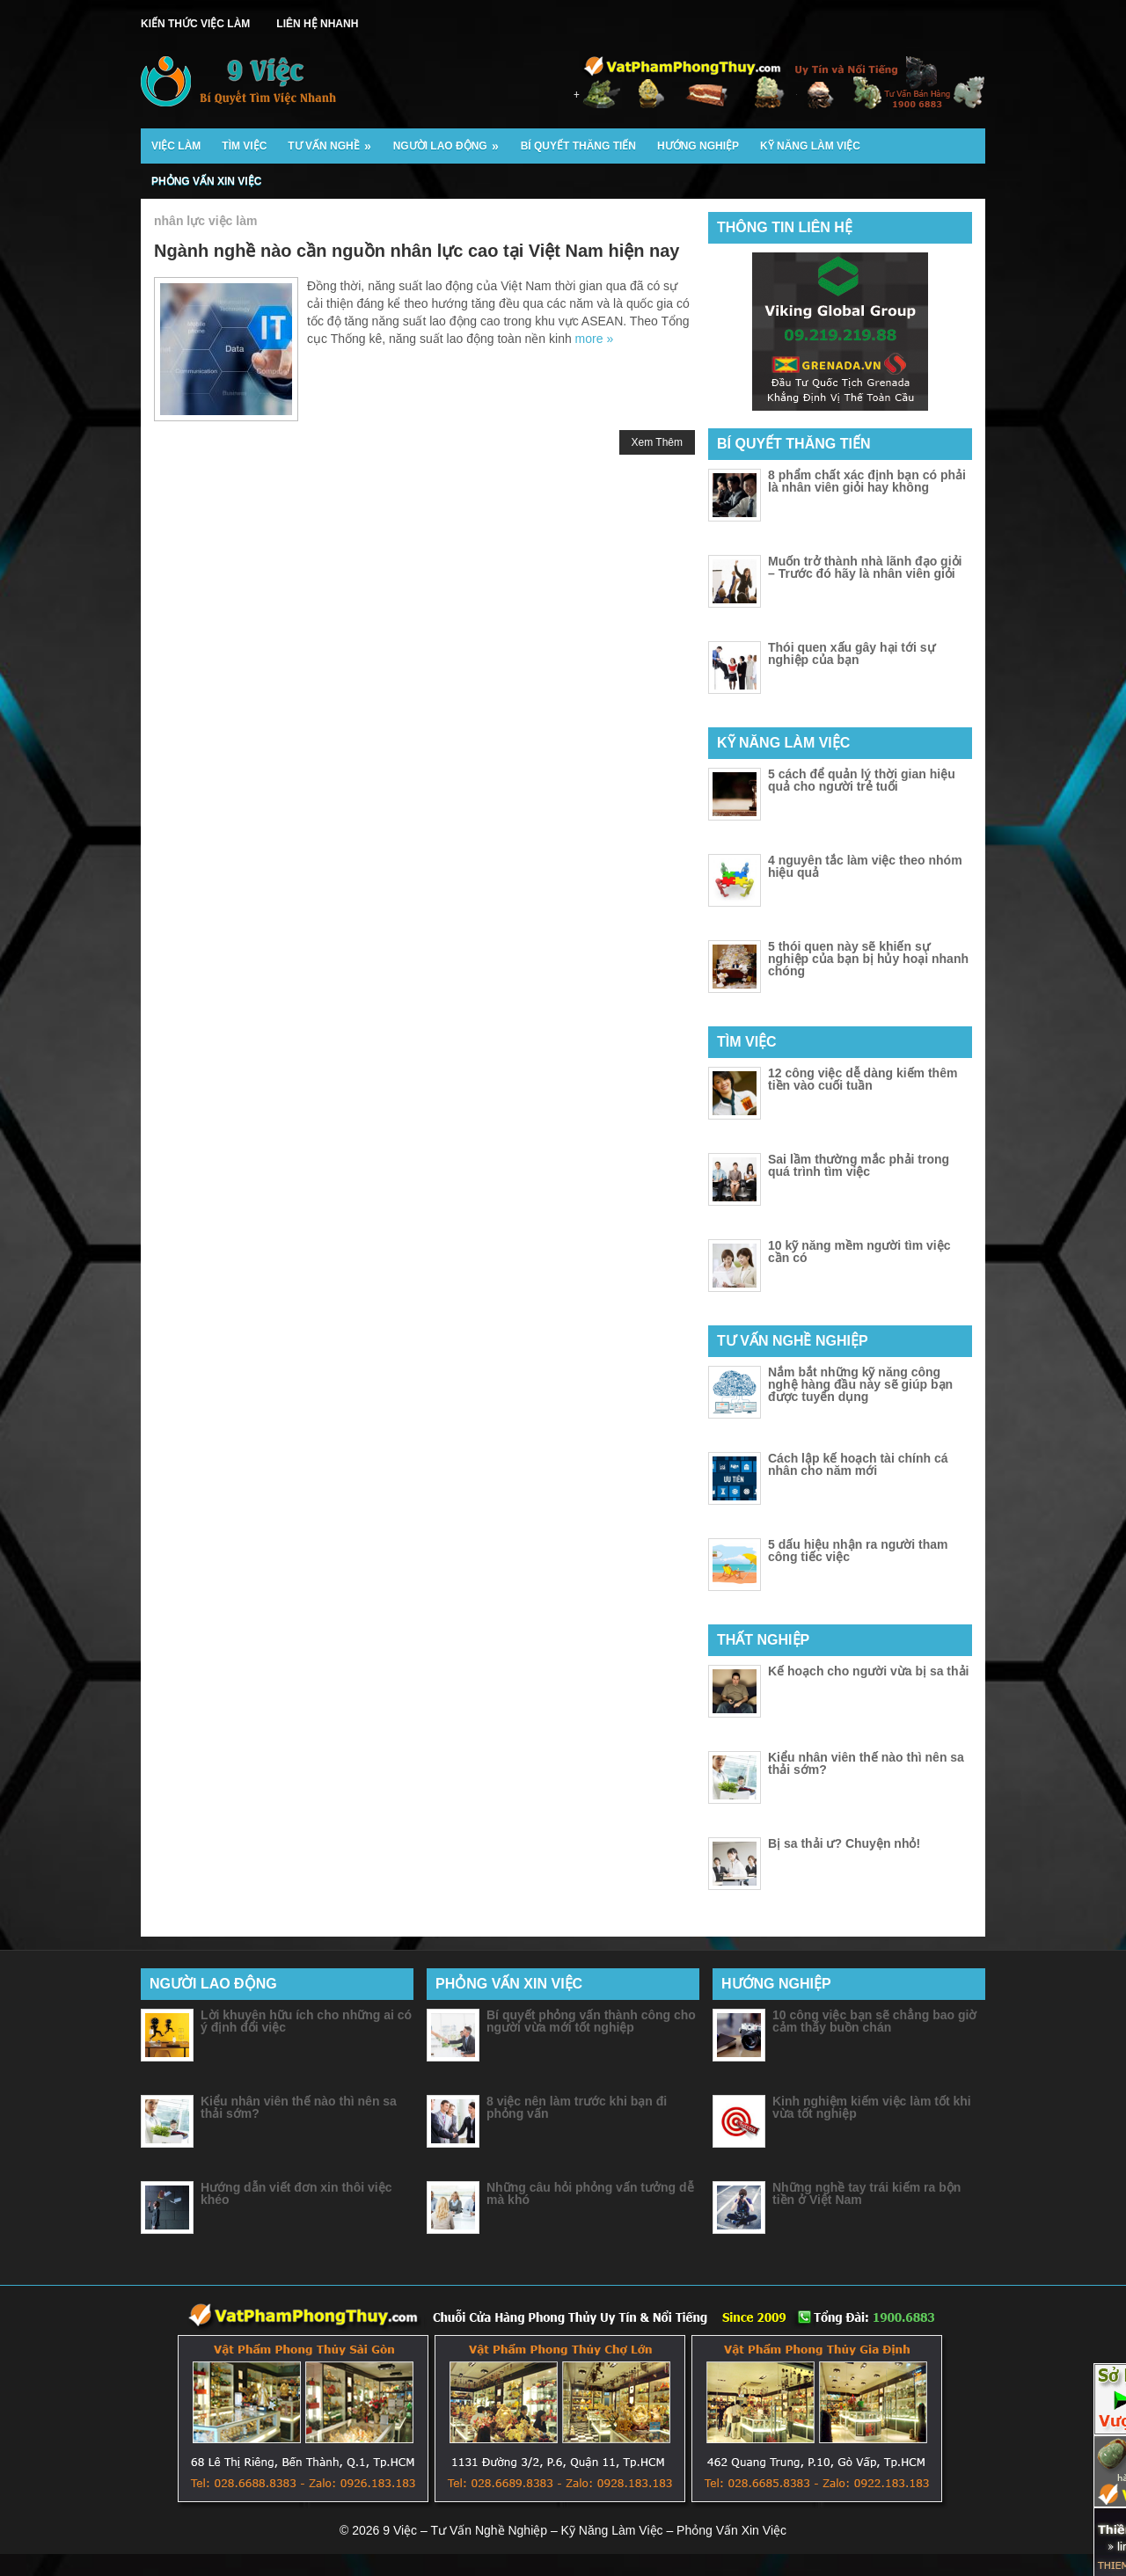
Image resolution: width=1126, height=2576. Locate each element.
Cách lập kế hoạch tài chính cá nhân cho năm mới (857, 1464)
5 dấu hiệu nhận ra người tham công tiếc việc (858, 1550)
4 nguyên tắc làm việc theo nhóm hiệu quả (865, 866)
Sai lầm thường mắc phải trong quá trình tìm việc (858, 1165)
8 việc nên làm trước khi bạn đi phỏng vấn (576, 2107)
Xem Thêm (657, 442)
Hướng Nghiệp (698, 146)
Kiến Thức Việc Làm (195, 24)
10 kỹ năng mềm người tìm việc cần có (859, 1251)
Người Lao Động (451, 140)
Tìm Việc (244, 146)
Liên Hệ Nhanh (317, 24)
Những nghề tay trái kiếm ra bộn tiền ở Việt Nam (866, 2193)
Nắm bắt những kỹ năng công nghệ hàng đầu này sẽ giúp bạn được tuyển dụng (860, 1384)
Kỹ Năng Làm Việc (810, 146)
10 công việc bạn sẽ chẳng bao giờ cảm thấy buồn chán (874, 2021)
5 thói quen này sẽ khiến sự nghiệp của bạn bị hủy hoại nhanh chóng (868, 958)
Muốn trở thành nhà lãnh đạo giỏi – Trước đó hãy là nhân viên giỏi (864, 567)
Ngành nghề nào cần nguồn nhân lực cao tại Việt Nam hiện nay (416, 250)
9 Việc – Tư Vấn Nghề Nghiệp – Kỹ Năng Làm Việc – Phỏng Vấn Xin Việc (584, 2530)
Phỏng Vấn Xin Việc (206, 181)
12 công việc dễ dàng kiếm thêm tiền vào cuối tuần (862, 1079)
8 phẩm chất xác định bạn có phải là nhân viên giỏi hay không (867, 481)
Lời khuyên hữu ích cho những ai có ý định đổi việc (306, 2021)
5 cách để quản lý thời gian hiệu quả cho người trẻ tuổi (861, 780)
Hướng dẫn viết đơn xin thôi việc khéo (296, 2193)
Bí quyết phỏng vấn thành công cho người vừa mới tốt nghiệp (591, 2021)
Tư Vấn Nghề (335, 140)
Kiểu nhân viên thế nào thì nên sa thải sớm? (866, 1763)
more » (594, 339)
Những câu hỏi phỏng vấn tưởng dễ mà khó (590, 2193)
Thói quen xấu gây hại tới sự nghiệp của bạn (851, 653)
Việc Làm (176, 146)
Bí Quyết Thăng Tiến (578, 146)
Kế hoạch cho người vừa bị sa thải (868, 1671)
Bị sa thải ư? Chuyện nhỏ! (844, 1843)
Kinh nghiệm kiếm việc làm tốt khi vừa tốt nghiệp (871, 2107)
